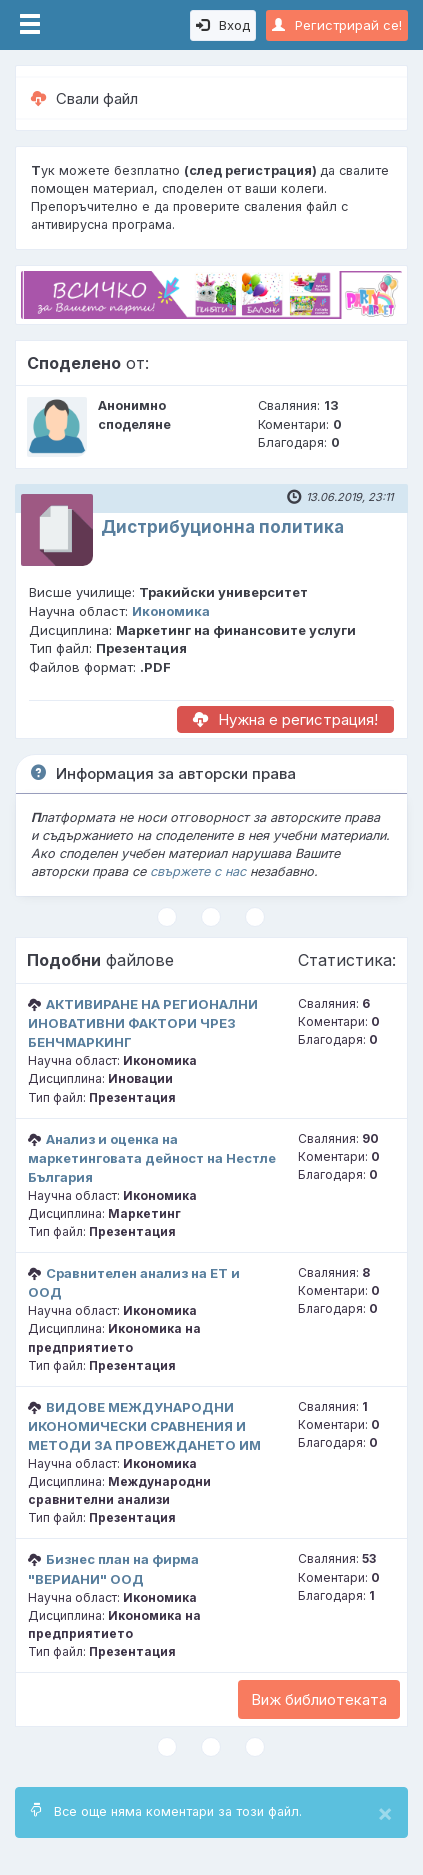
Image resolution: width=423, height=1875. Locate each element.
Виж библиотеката (319, 1699)
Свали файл (84, 98)
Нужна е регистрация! (285, 719)
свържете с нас (198, 871)
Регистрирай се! (337, 25)
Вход (223, 25)
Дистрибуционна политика (222, 527)
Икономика (171, 611)
